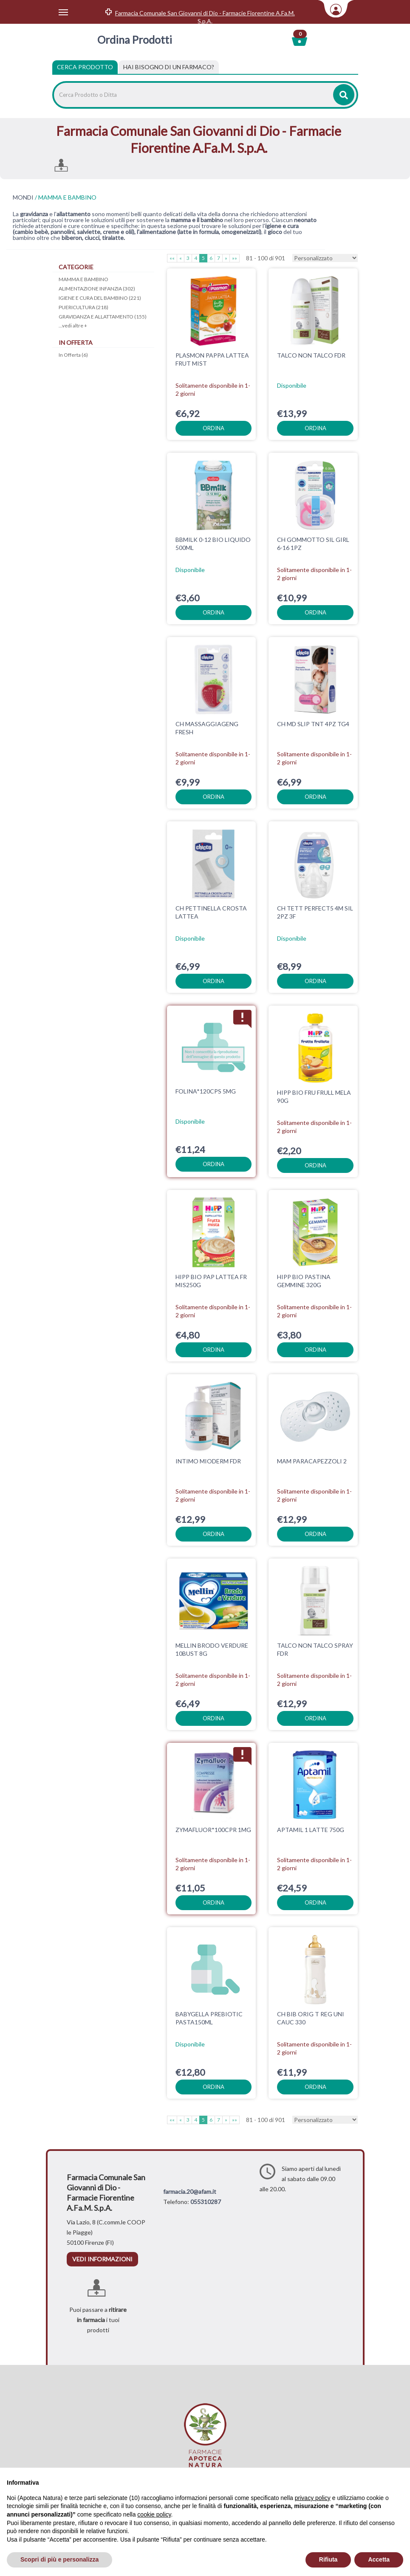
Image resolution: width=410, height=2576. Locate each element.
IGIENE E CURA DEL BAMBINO (100, 298)
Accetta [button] (379, 2559)
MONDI (23, 197)
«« (172, 258)
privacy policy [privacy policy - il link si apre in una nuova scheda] (313, 2497)
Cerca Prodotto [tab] (85, 66)
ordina (213, 428)
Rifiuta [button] (328, 2559)
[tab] (169, 67)
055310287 (205, 2201)
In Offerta (73, 355)
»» (234, 258)
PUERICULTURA (83, 307)
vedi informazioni (102, 2259)
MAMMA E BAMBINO (83, 279)
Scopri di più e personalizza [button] (59, 2559)
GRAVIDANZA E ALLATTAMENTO (103, 316)
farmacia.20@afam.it (189, 2191)
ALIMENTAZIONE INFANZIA (97, 288)
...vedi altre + (73, 325)
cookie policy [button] (154, 2514)
